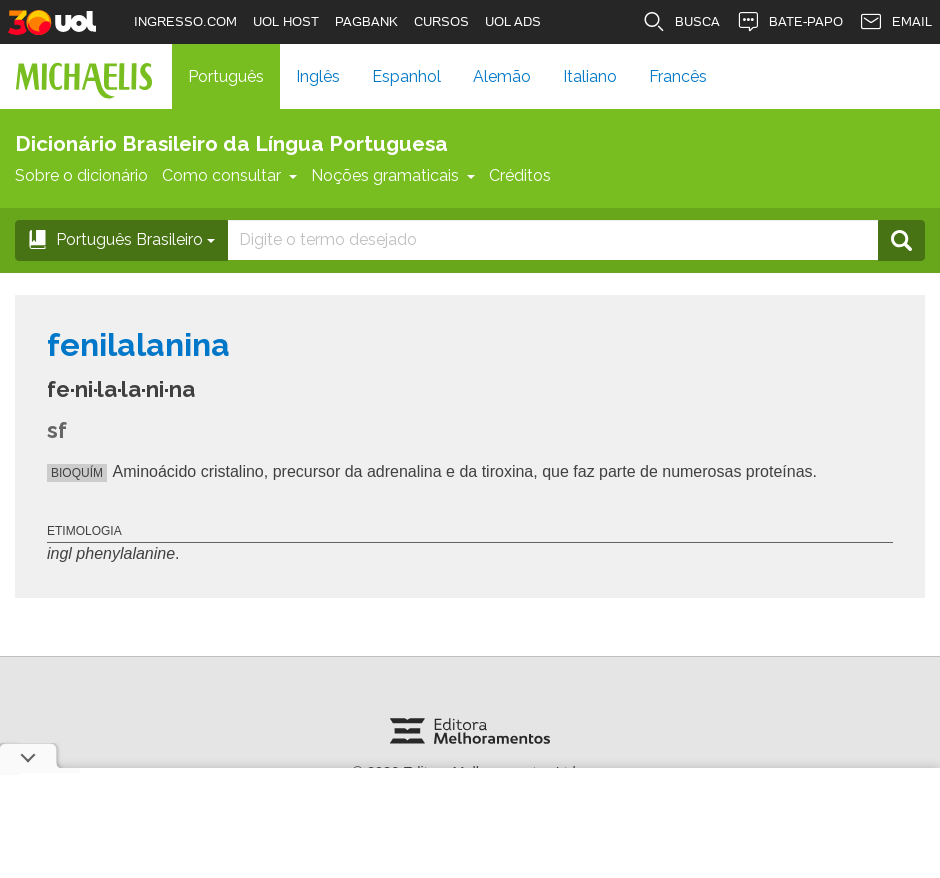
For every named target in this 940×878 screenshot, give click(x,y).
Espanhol (406, 76)
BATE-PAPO (789, 22)
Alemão (502, 76)
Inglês (318, 76)
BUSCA (681, 22)
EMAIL (895, 22)
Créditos (520, 175)
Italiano (590, 76)
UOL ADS (513, 21)
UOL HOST (286, 21)
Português (226, 76)
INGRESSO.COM (185, 21)
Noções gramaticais (393, 175)
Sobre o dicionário (81, 175)
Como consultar (229, 175)
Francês (678, 76)
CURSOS (441, 21)
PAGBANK (366, 21)
